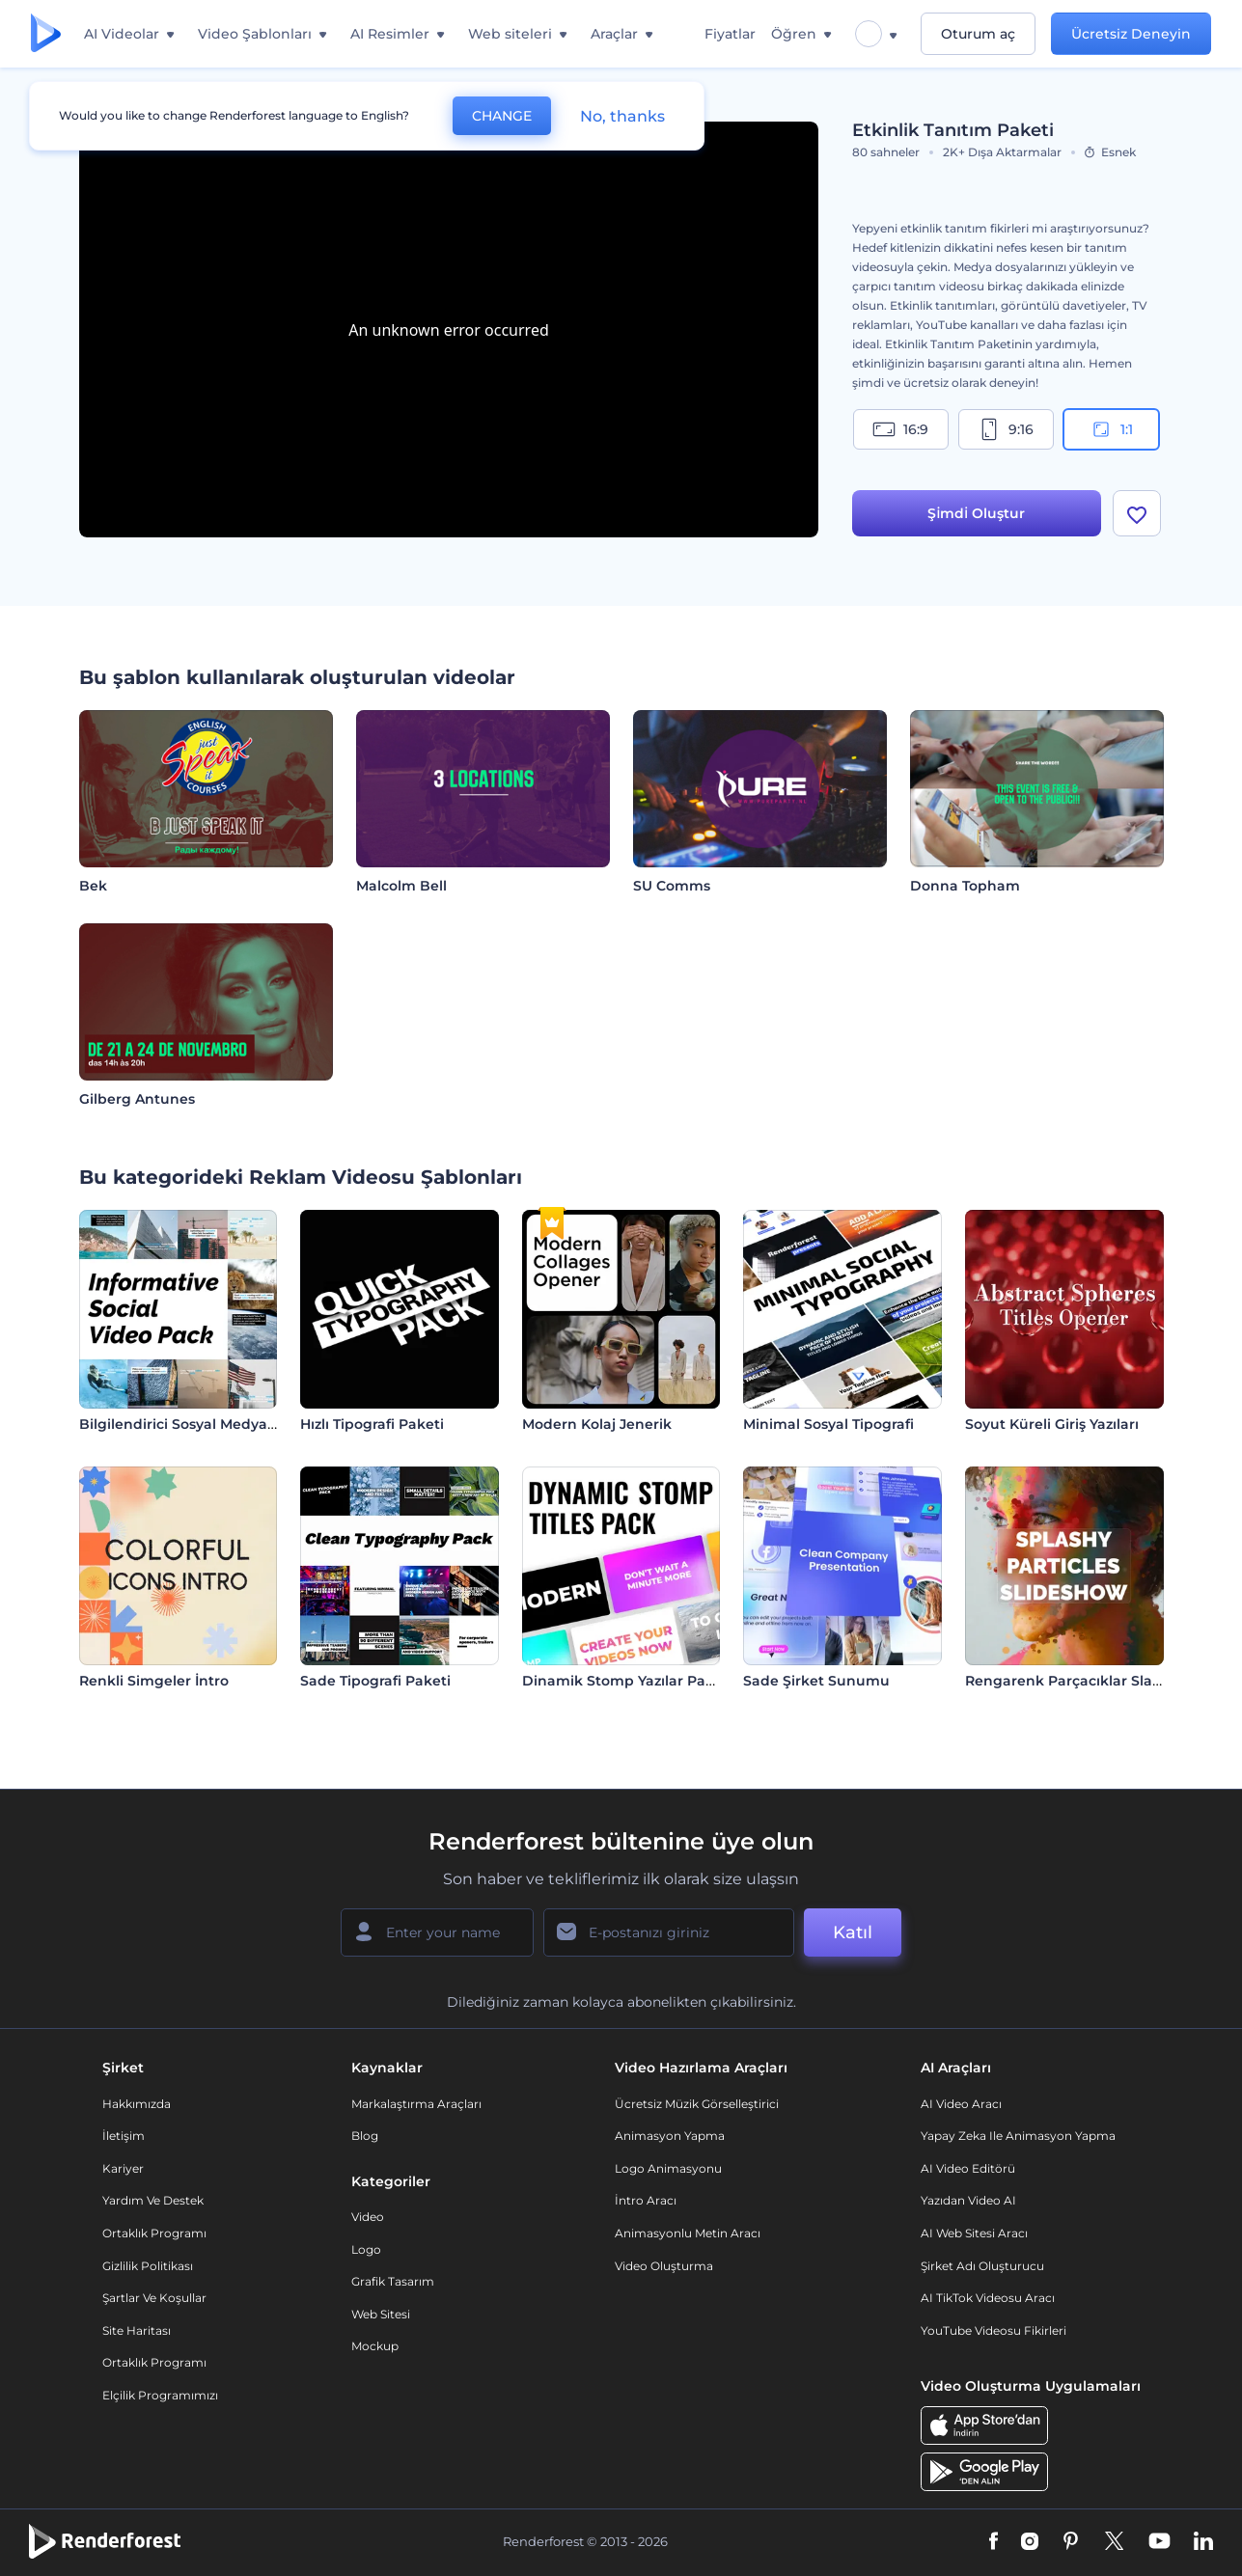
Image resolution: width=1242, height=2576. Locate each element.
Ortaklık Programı (154, 2233)
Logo (366, 2249)
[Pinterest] (1071, 2542)
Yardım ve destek (153, 2200)
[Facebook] (993, 2542)
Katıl (852, 1932)
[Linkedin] (1203, 2542)
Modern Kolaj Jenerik (597, 1424)
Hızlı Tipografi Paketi (372, 1424)
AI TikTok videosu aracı (988, 2297)
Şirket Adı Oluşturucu (982, 2266)
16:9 (900, 429)
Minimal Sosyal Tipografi (828, 1424)
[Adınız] (437, 1932)
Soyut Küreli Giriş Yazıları (1052, 1424)
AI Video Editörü (968, 2168)
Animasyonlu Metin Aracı (687, 2233)
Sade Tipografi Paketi (375, 1680)
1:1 (1111, 429)
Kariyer (123, 2168)
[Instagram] (1029, 2542)
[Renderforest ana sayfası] (46, 34)
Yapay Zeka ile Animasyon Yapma (1018, 2135)
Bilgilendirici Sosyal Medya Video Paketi (220, 1424)
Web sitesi (380, 2314)
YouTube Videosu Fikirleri (993, 2330)
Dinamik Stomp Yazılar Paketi (627, 1680)
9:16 (1006, 429)
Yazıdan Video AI (968, 2200)
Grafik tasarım (392, 2281)
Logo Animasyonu (668, 2168)
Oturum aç (978, 33)
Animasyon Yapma (670, 2135)
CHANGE (502, 115)
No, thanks (622, 116)
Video (367, 2216)
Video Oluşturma (664, 2266)
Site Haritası (136, 2330)
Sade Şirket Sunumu (816, 1680)
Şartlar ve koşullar (154, 2297)
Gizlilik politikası (147, 2266)
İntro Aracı (645, 2200)
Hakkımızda (136, 2103)
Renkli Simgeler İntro (154, 1680)
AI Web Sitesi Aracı (974, 2233)
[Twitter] (1114, 2542)
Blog (364, 2135)
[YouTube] (1159, 2542)
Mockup (375, 2346)
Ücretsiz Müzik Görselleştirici (697, 2103)
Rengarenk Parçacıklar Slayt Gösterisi (1097, 1680)
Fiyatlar (730, 33)
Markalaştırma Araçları (416, 2103)
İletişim (123, 2135)
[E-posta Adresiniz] (668, 1932)
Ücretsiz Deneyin (1131, 33)
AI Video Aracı (961, 2103)
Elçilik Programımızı (160, 2395)
